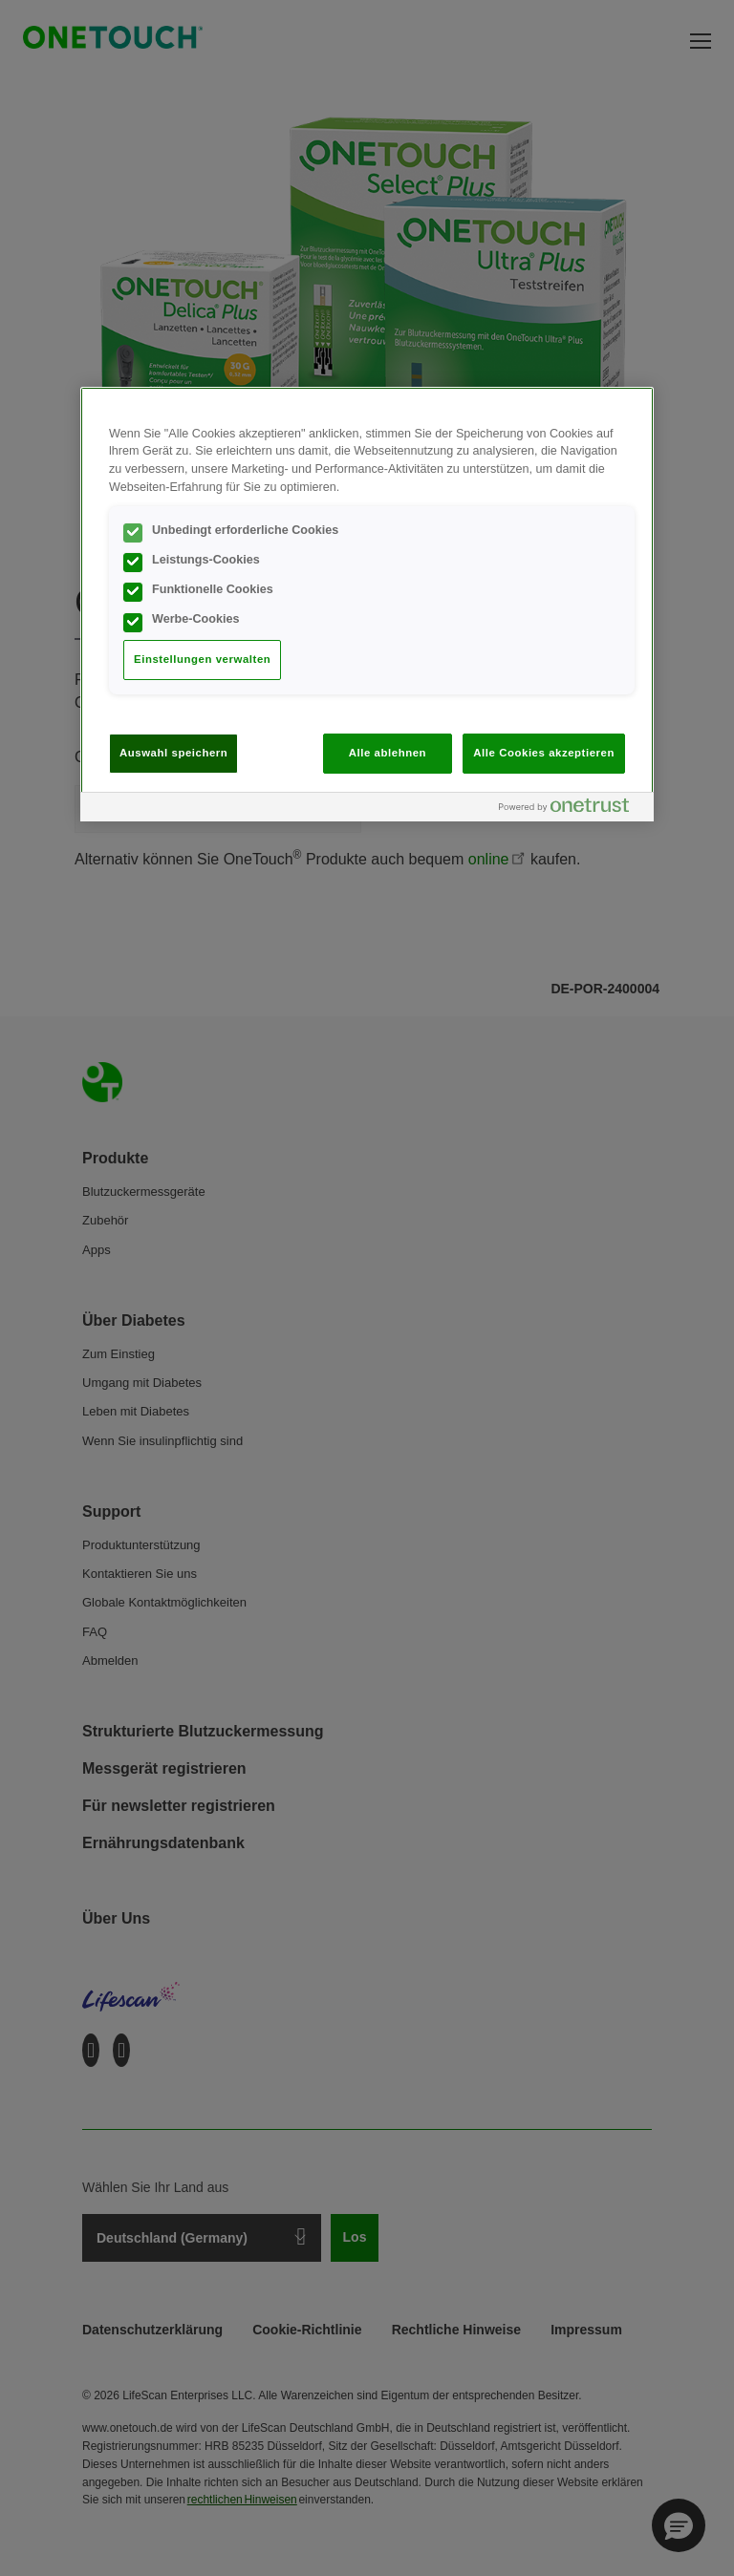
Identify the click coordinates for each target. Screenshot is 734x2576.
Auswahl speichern (173, 752)
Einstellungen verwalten (202, 659)
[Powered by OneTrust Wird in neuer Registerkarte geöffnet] (571, 809)
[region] (367, 604)
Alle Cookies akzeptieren (544, 752)
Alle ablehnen (387, 752)
